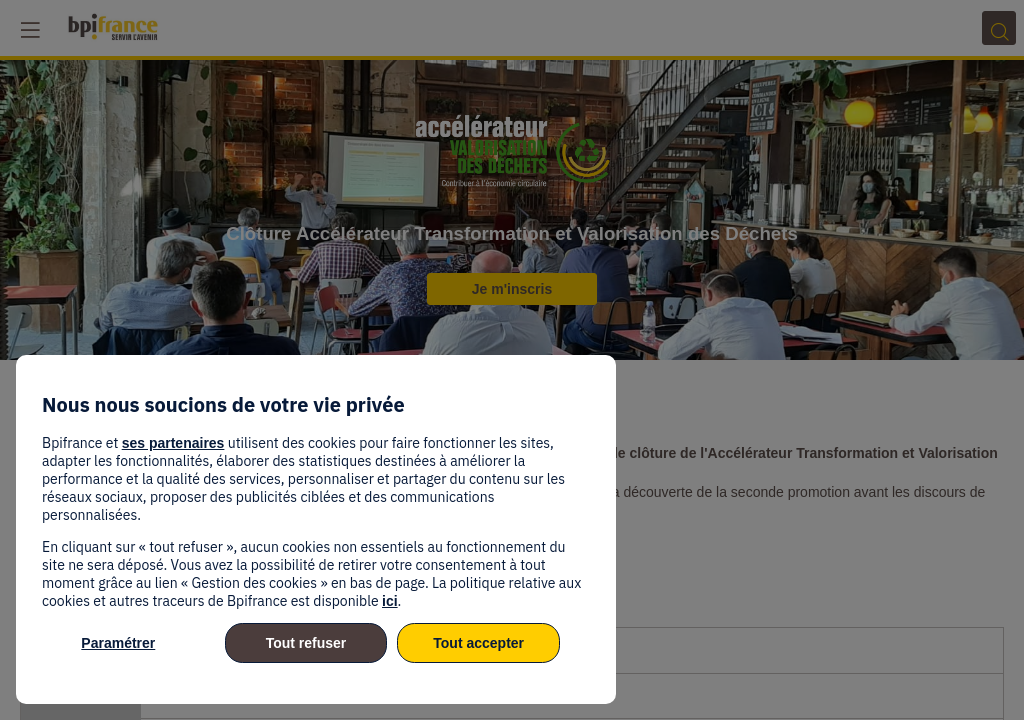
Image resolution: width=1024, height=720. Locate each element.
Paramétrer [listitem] (118, 643)
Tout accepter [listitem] (478, 643)
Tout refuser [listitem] (306, 643)
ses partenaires (173, 443)
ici (390, 601)
